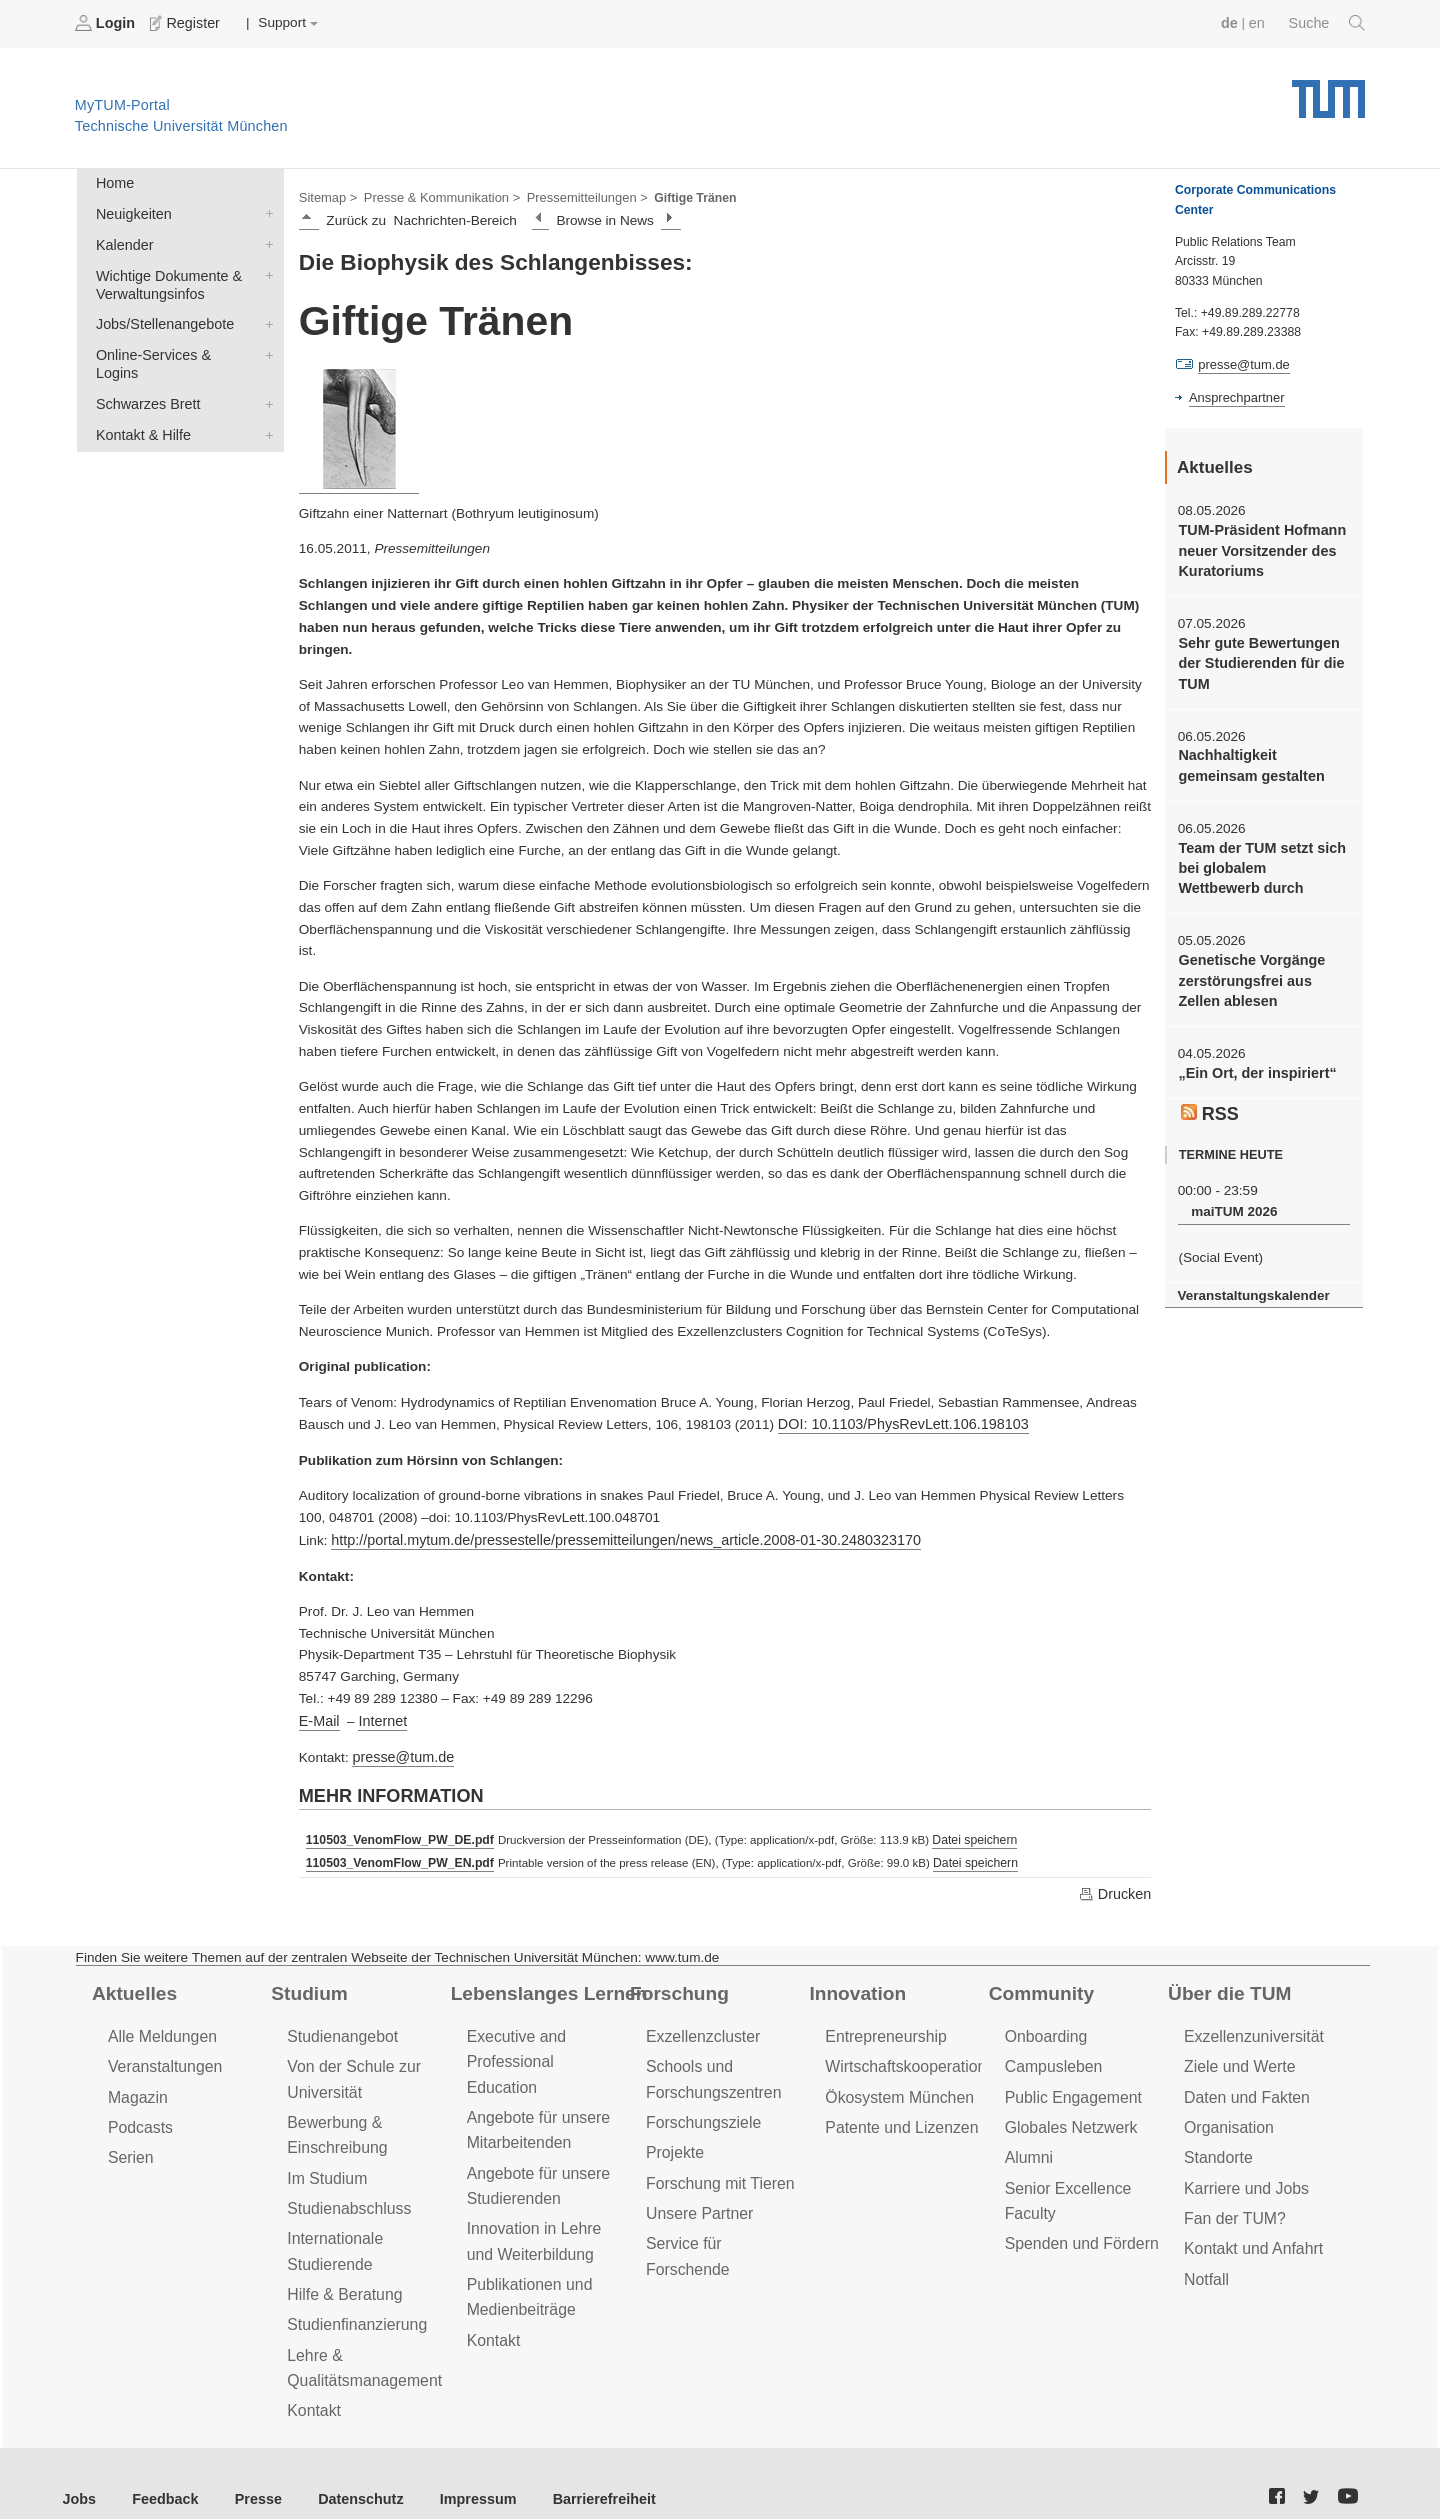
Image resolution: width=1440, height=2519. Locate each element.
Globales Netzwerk (1068, 2112)
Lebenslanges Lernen (544, 1983)
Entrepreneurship (882, 2025)
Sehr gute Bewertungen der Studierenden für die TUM (1256, 656)
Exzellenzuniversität (1250, 2025)
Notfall (1205, 2256)
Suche (1328, 23)
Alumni (1028, 2141)
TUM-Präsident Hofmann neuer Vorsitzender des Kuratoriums (1257, 547)
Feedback (160, 2468)
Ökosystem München (895, 2083)
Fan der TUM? (1232, 2198)
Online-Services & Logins (265, 344)
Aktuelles (132, 1983)
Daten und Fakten (1243, 2083)
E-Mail (318, 1714)
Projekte (673, 2136)
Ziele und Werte (1236, 2054)
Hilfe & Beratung (341, 2270)
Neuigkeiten (265, 210)
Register (182, 23)
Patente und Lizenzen (897, 2112)
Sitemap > (326, 196)
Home (113, 181)
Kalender (265, 239)
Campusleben (1051, 2054)
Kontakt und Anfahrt (1249, 2227)
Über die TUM (1226, 1983)
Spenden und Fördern (1078, 2222)
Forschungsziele (700, 2107)
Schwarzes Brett (265, 373)
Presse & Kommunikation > (435, 196)
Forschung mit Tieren (716, 2164)
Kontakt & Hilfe (265, 402)
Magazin (136, 2083)
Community (1038, 1983)
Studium (307, 1983)
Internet (379, 1714)
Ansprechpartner (1234, 396)
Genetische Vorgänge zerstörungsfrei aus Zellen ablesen (1262, 964)
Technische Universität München (1328, 90)
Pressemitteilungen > (572, 196)
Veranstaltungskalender (1249, 1271)
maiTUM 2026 (1231, 1189)
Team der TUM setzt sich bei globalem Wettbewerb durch (1260, 855)
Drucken (1116, 1884)
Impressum (456, 2468)
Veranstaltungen (162, 2054)
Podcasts (139, 2112)
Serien (129, 2141)
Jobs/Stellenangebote (265, 315)
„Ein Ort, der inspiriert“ (1253, 1054)
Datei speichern (962, 1832)
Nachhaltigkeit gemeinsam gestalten (1247, 755)
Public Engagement (1070, 2083)
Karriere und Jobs (1243, 2169)
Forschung (676, 1983)
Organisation (1226, 2112)
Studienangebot (339, 2025)
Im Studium (325, 2159)
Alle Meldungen (159, 2025)
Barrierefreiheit (575, 2468)
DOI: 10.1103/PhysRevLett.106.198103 (896, 1421)
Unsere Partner (696, 2193)
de (1234, 22)
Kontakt (312, 2381)
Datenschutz (345, 2468)
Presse (248, 2468)
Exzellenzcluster (700, 2025)
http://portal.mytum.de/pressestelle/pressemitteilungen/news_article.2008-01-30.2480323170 (610, 1535)
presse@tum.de (400, 1750)
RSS (1209, 1094)
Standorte (1216, 2141)
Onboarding (1044, 2025)
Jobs (79, 2468)
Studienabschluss (345, 2188)
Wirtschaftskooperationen (909, 2054)
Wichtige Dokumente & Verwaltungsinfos (265, 268)
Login (106, 23)
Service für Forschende (723, 2222)
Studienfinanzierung (353, 2299)
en (1260, 22)
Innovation (854, 1983)
